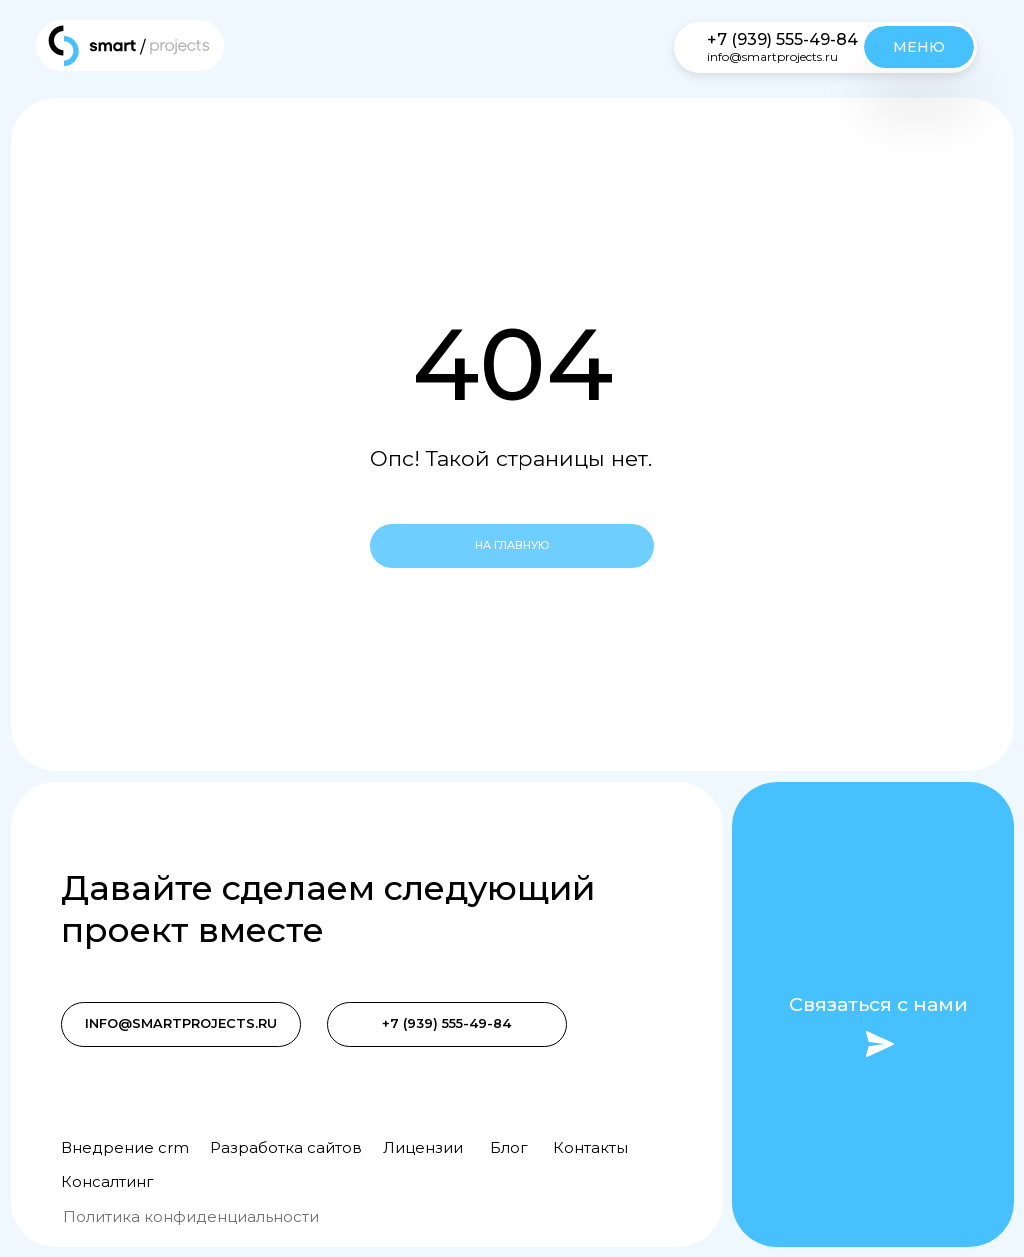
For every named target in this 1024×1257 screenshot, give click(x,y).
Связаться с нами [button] (878, 1004)
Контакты (590, 1148)
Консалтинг (107, 1182)
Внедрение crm (125, 1148)
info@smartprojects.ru (772, 56)
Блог (508, 1148)
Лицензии (423, 1148)
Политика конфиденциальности (191, 1217)
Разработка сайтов (286, 1148)
